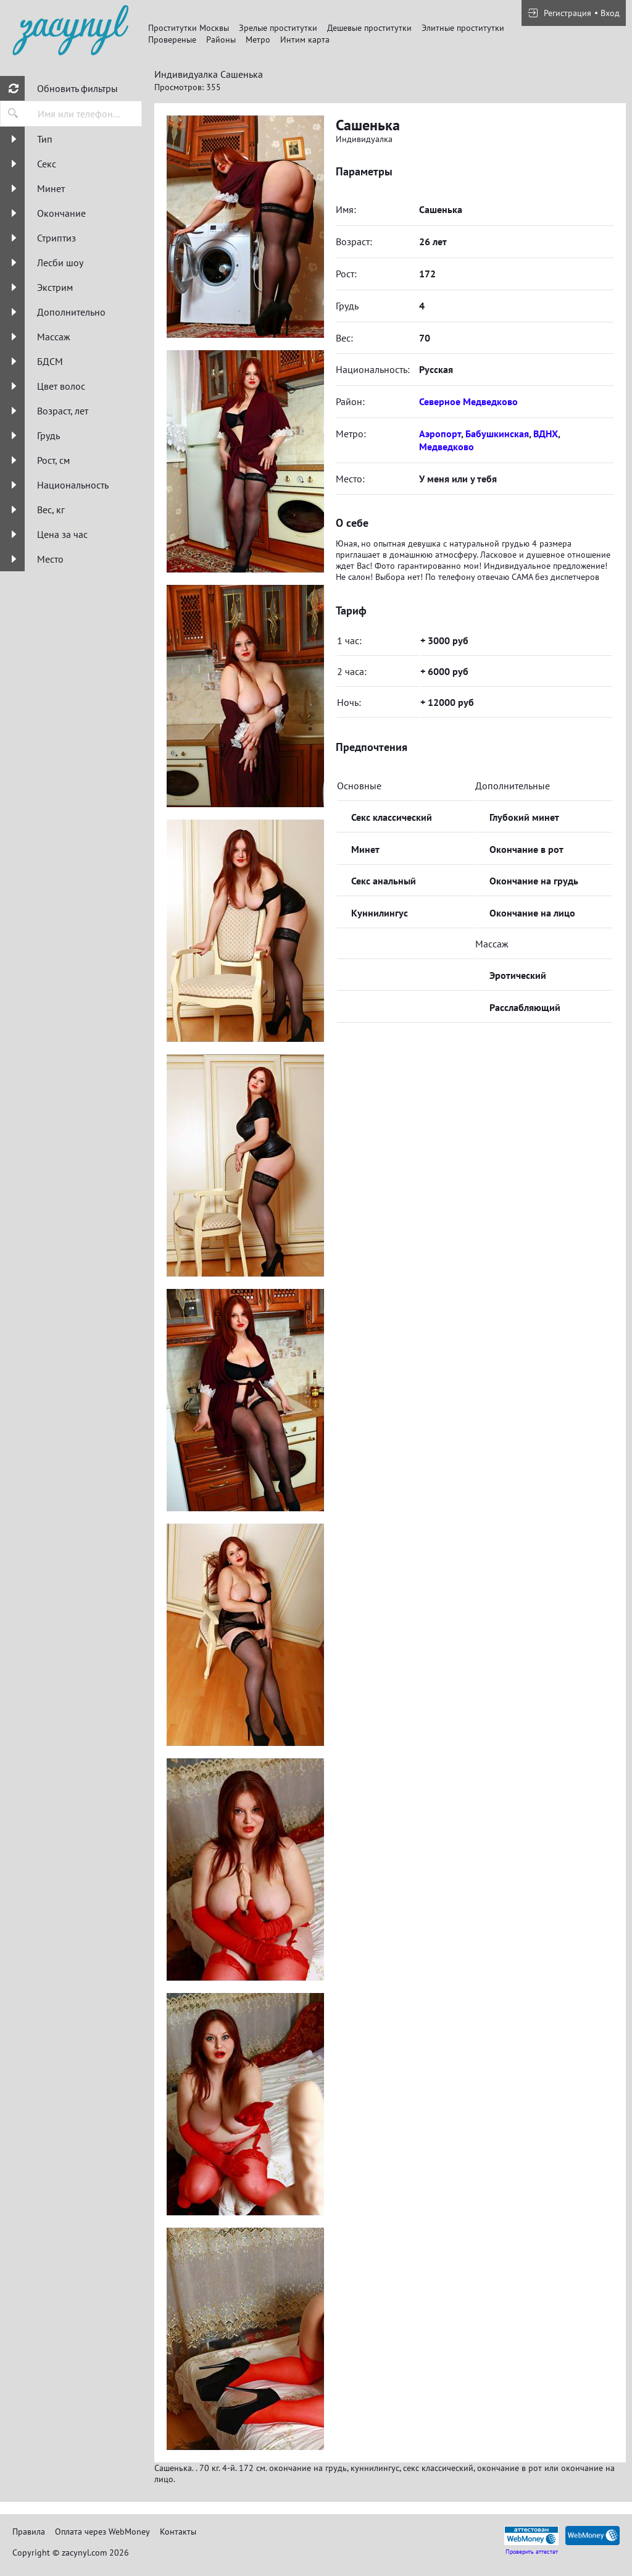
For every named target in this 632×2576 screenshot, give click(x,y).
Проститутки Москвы (188, 27)
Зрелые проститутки (278, 27)
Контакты (178, 2531)
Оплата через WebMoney (102, 2531)
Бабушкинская (497, 433)
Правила (28, 2531)
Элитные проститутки (463, 27)
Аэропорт (440, 433)
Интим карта (305, 39)
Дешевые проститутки (369, 27)
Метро (258, 39)
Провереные (172, 39)
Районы (221, 39)
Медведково (446, 446)
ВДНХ (545, 433)
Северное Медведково (468, 401)
